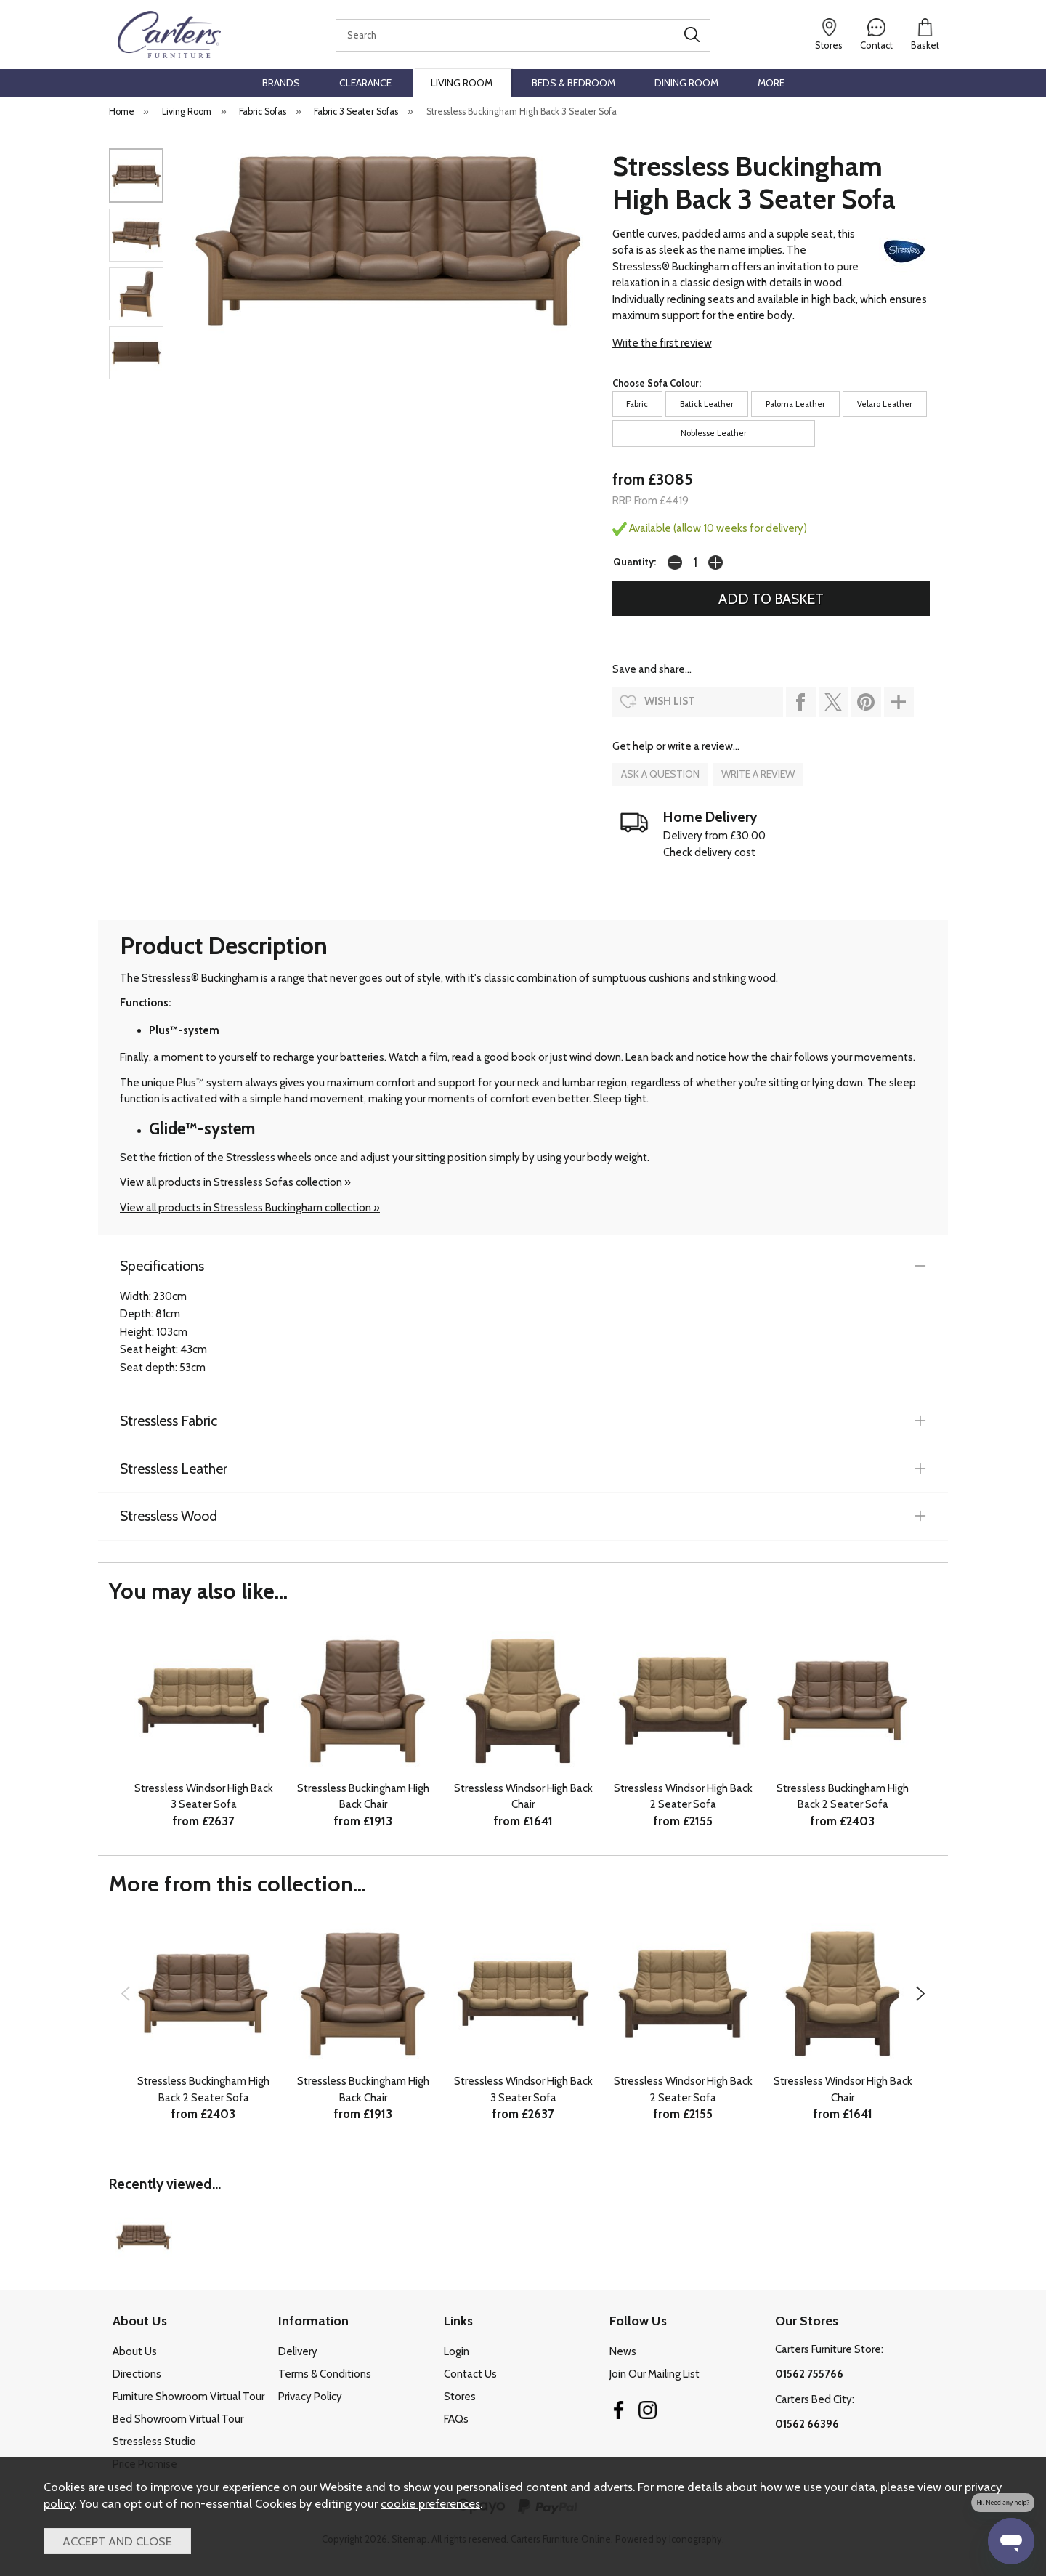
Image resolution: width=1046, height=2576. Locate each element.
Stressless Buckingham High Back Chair (363, 1797)
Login (456, 2351)
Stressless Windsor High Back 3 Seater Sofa (203, 1797)
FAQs (456, 2419)
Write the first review (662, 343)
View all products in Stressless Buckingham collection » (250, 1207)
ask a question (660, 773)
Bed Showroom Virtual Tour (178, 2419)
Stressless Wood (168, 1516)
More (771, 83)
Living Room (461, 83)
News (622, 2351)
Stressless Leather (173, 1468)
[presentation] (125, 1993)
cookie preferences (430, 2503)
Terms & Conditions (324, 2374)
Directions (137, 2374)
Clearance (365, 83)
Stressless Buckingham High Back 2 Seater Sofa (843, 1797)
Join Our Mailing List (654, 2374)
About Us (135, 2351)
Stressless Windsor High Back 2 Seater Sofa (683, 1797)
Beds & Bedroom (573, 83)
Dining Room (686, 83)
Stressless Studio (154, 2441)
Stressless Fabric (168, 1420)
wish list (669, 701)
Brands (281, 83)
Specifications (162, 1266)
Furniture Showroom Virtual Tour (188, 2396)
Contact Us (470, 2374)
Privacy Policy (310, 2396)
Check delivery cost (709, 852)
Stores (460, 2396)
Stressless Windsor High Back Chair (523, 1797)
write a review (758, 773)
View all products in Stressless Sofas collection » (235, 1182)
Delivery (297, 2351)
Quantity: (634, 562)
